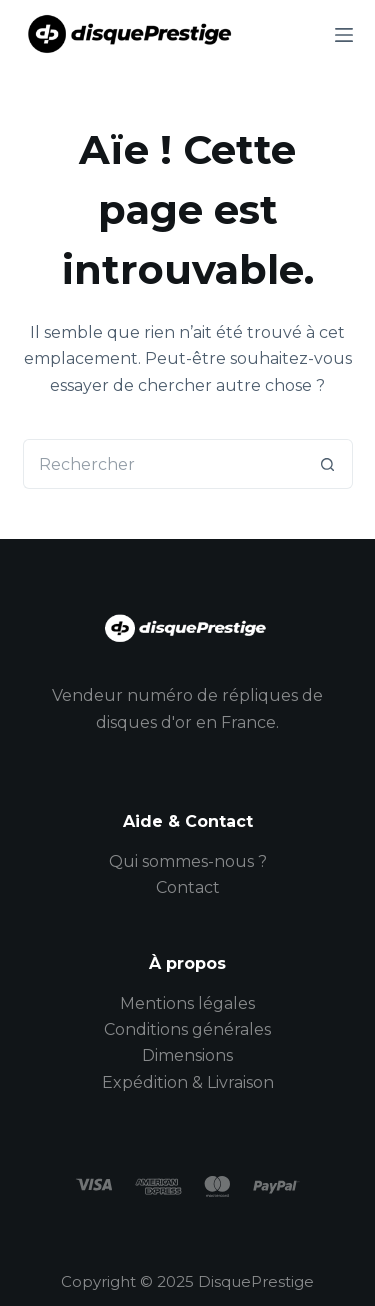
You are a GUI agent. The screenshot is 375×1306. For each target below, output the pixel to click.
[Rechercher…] (163, 464)
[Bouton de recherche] (328, 464)
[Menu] (344, 35)
